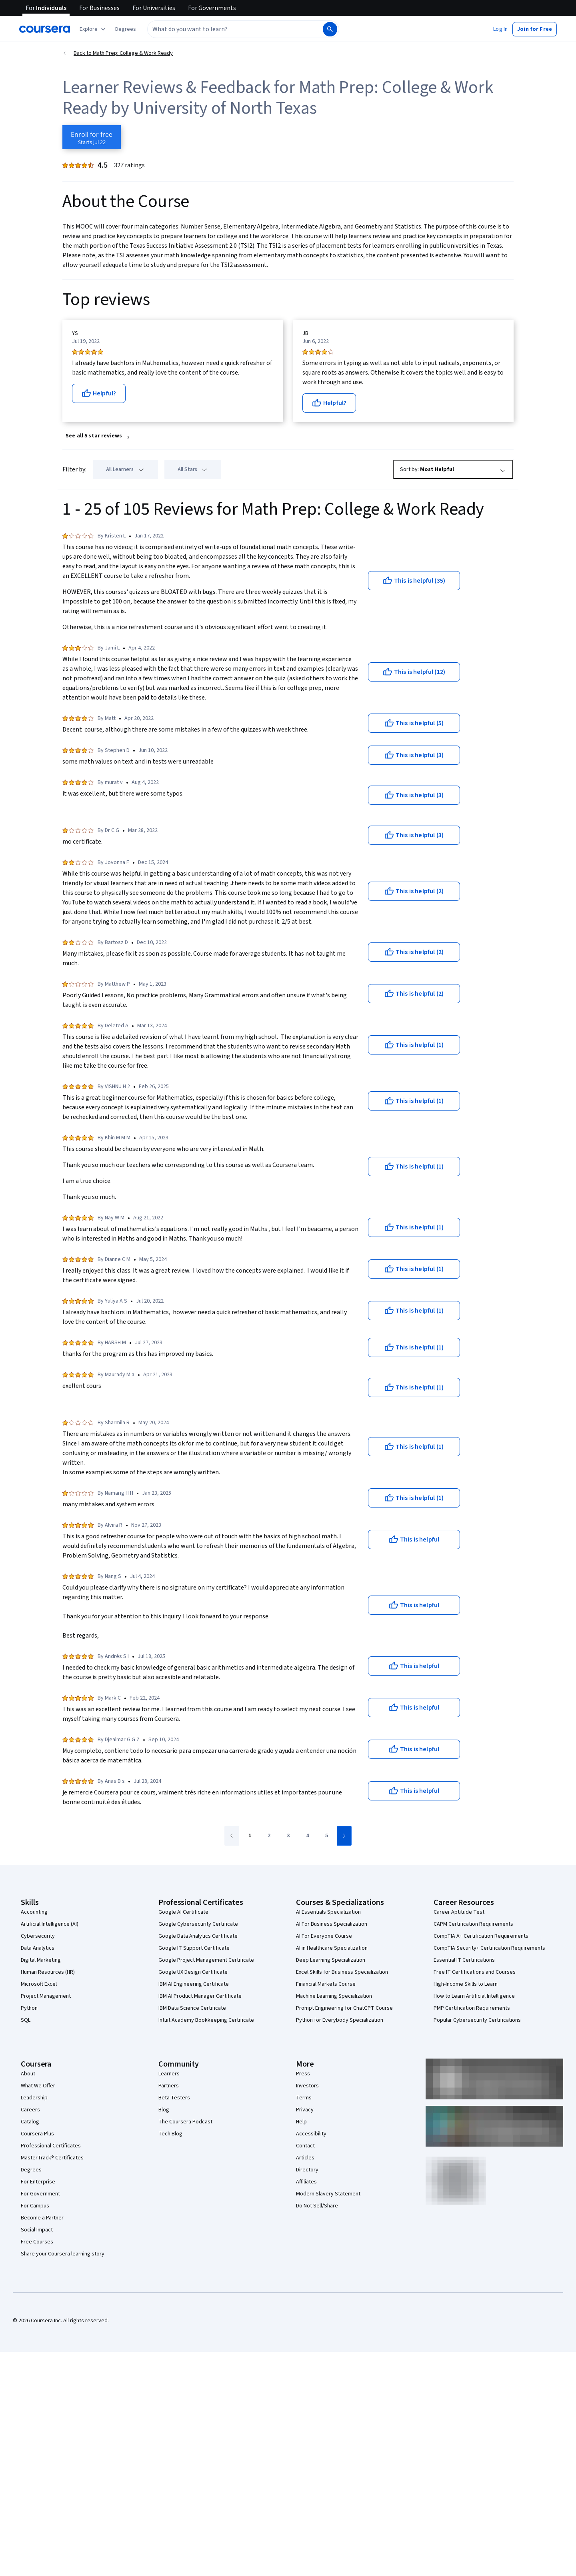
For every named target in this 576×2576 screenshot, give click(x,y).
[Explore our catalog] (93, 29)
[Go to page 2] (269, 1836)
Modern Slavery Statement (328, 2194)
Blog (163, 2110)
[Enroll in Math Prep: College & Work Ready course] (91, 137)
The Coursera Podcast (185, 2122)
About (28, 2074)
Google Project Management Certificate (206, 1960)
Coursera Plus (37, 2134)
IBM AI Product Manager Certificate (200, 1996)
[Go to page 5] (326, 1836)
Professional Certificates (51, 2146)
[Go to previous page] (231, 1836)
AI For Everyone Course (324, 1936)
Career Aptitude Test (459, 1912)
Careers (30, 2110)
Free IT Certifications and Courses (475, 1972)
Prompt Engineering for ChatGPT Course (344, 2008)
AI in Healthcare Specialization (332, 1948)
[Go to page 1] (249, 1836)
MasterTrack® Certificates (52, 2158)
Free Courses (37, 2242)
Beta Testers (174, 2098)
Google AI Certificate (183, 1912)
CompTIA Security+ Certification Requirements (489, 1948)
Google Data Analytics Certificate (198, 1936)
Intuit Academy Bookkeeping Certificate (206, 2020)
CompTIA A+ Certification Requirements (481, 1936)
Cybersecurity (38, 1936)
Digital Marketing (41, 1960)
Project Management (46, 1996)
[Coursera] (44, 29)
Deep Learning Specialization (330, 1960)
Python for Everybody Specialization (339, 2020)
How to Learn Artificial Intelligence (474, 1996)
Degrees (31, 2170)
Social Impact (37, 2230)
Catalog (30, 2122)
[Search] (330, 29)
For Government (40, 2194)
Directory (307, 2170)
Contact (305, 2146)
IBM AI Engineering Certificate (193, 1984)
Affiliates (306, 2182)
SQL (25, 2020)
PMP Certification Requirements (472, 2008)
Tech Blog (170, 2134)
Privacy (305, 2110)
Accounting (34, 1912)
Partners (168, 2086)
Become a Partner (42, 2218)
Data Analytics (37, 1948)
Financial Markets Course (326, 1984)
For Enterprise (38, 2182)
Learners (169, 2074)
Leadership (34, 2098)
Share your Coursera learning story (62, 2254)
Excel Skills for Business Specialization (342, 1972)
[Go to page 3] (288, 1836)
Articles (305, 2158)
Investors (307, 2086)
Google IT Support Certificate (194, 1948)
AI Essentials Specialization (328, 1912)
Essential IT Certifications (464, 1960)
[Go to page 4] (307, 1836)
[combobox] (234, 29)
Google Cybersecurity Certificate (198, 1924)
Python (29, 2008)
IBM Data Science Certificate (192, 2008)
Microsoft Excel (39, 1984)
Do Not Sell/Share (317, 2206)
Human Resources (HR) (48, 1972)
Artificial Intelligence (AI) (49, 1924)
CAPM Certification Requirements (473, 1924)
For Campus (35, 2206)
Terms (304, 2098)
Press (303, 2074)
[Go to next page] (344, 1836)
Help (301, 2122)
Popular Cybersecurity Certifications (477, 2020)
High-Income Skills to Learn (466, 1984)
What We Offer (38, 2086)
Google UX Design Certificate (193, 1972)
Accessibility (311, 2134)
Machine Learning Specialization (334, 1996)
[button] (125, 29)
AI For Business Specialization (331, 1924)
